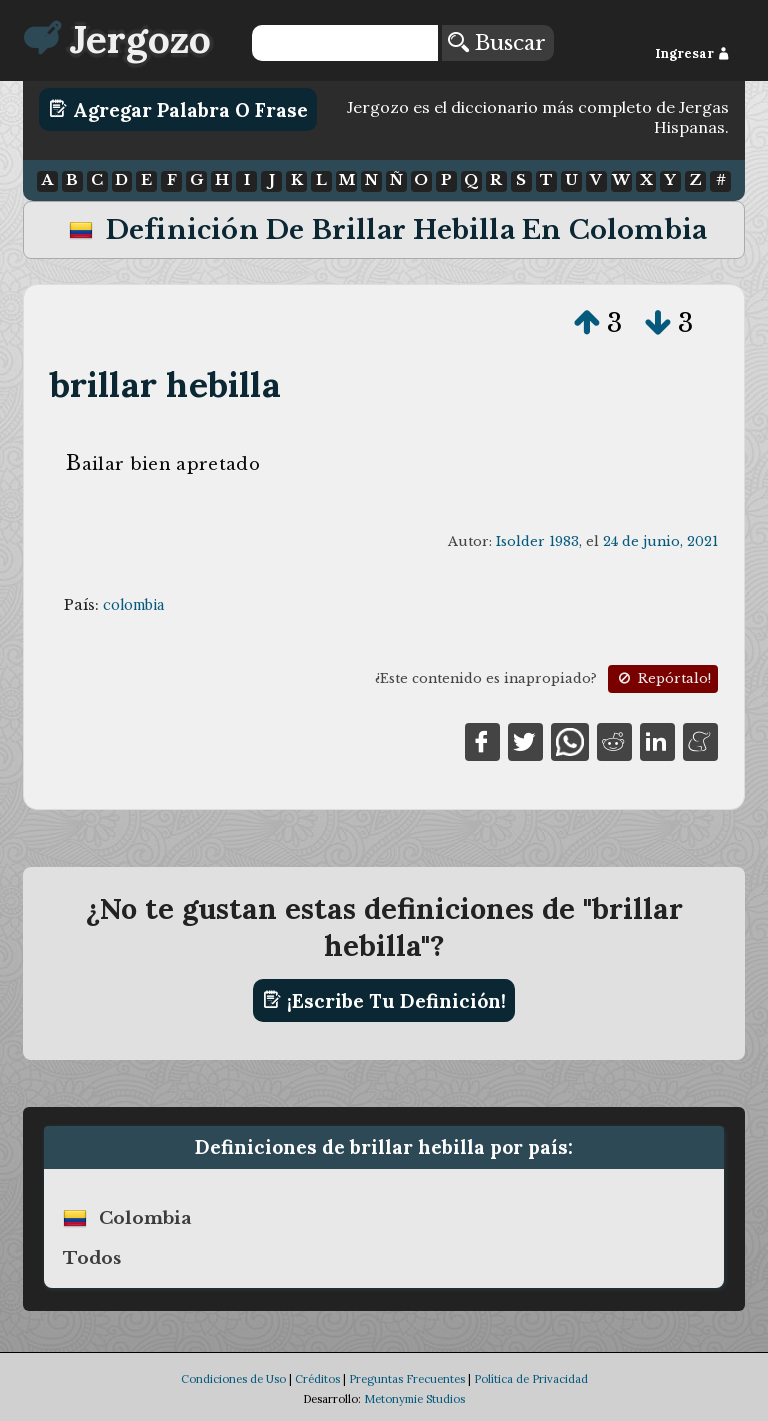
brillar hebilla (165, 384)
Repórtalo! (663, 678)
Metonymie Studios (414, 1399)
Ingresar (692, 53)
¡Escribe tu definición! (384, 1000)
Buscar (497, 43)
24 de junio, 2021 (660, 541)
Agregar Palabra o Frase (178, 109)
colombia (133, 605)
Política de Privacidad (531, 1379)
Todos (92, 1258)
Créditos (317, 1379)
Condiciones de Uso (233, 1379)
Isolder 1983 (537, 541)
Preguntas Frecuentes (407, 1379)
